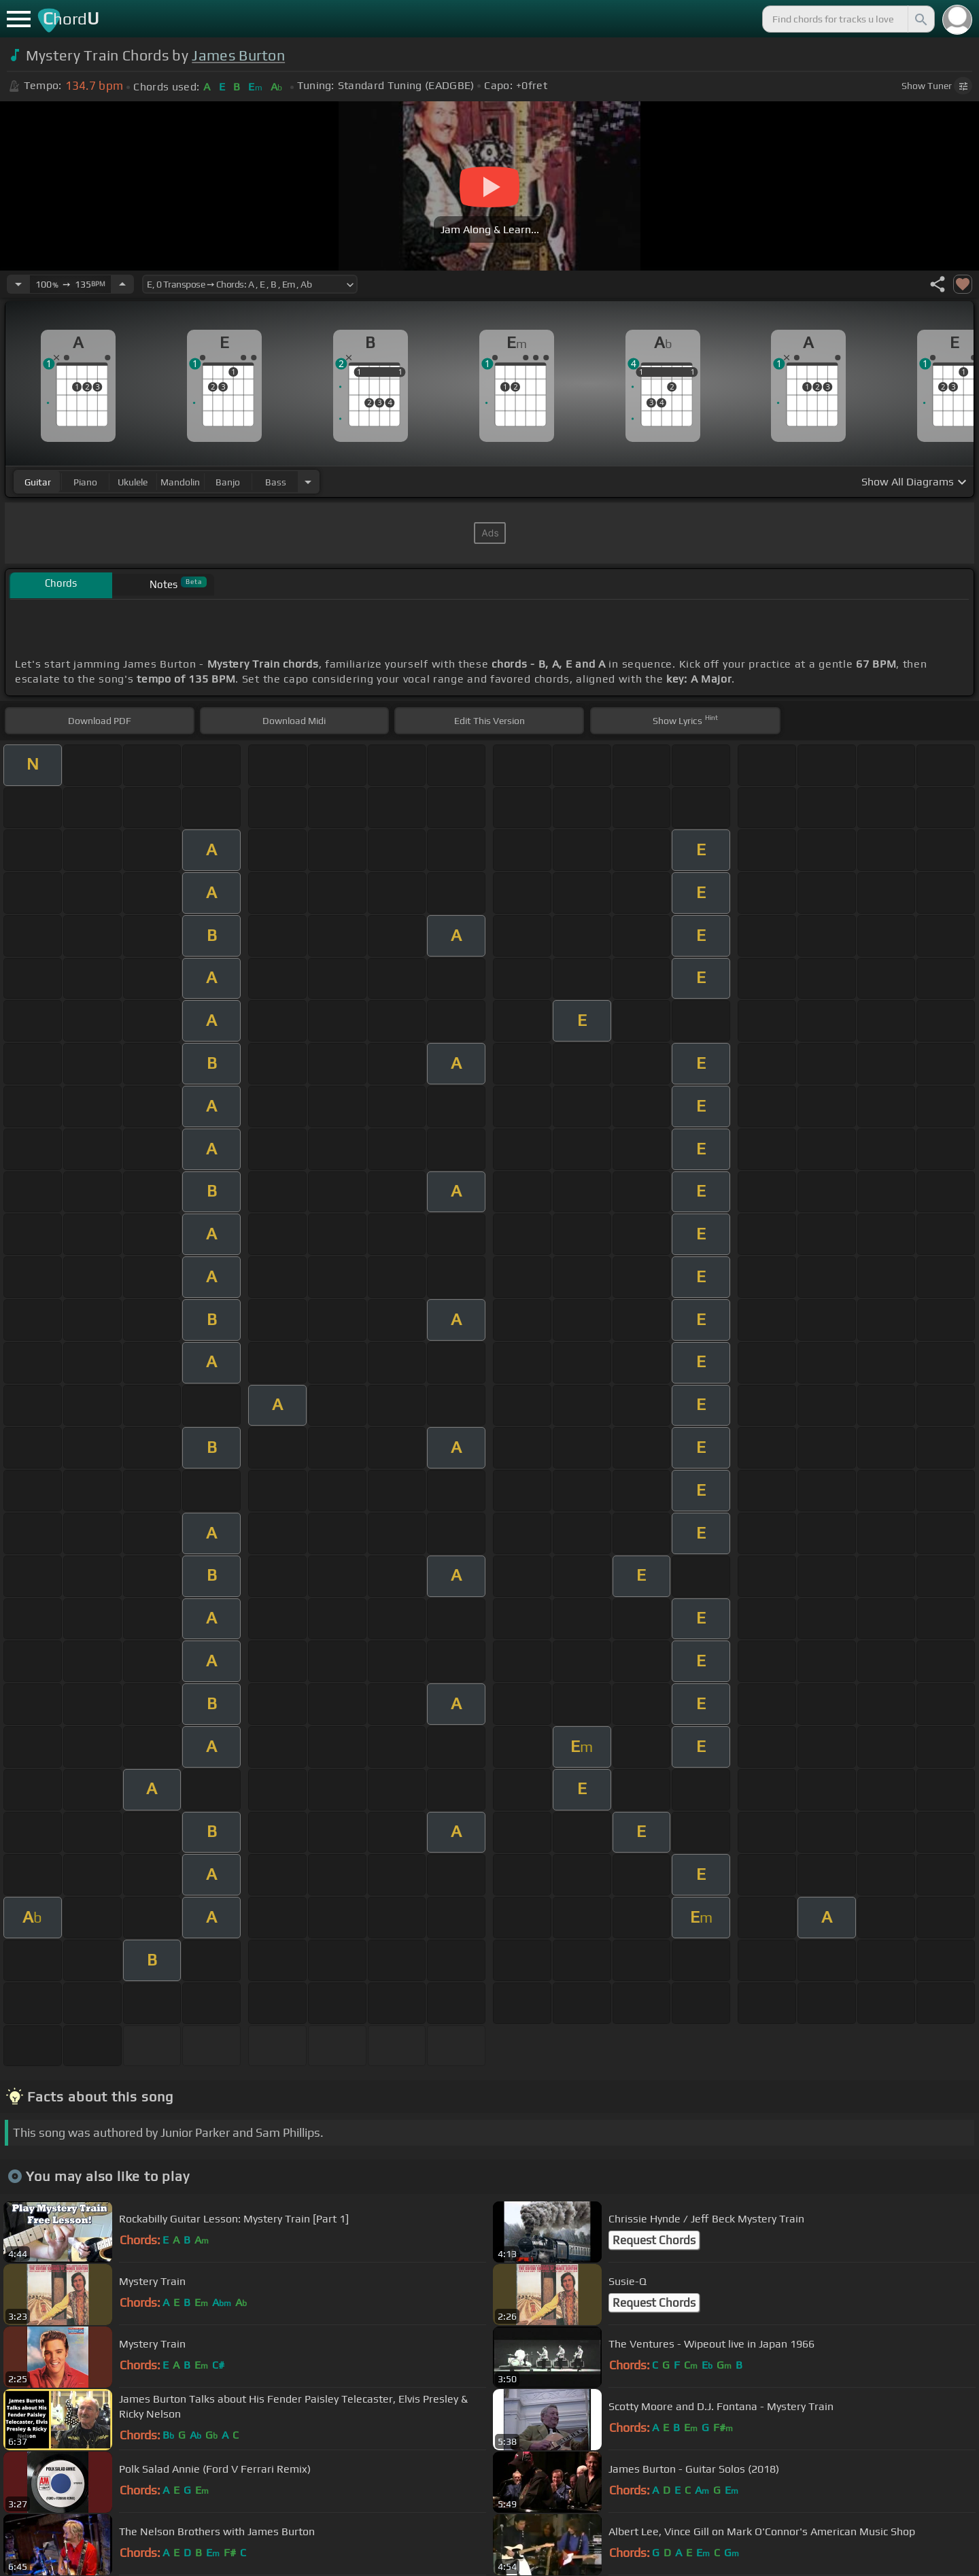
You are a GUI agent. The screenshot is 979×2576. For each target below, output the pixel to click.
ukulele (133, 482)
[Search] (920, 19)
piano (85, 482)
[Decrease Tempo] (18, 284)
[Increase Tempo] (122, 284)
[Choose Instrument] (308, 481)
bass (275, 482)
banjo (228, 482)
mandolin (180, 482)
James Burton (238, 55)
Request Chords (654, 2240)
